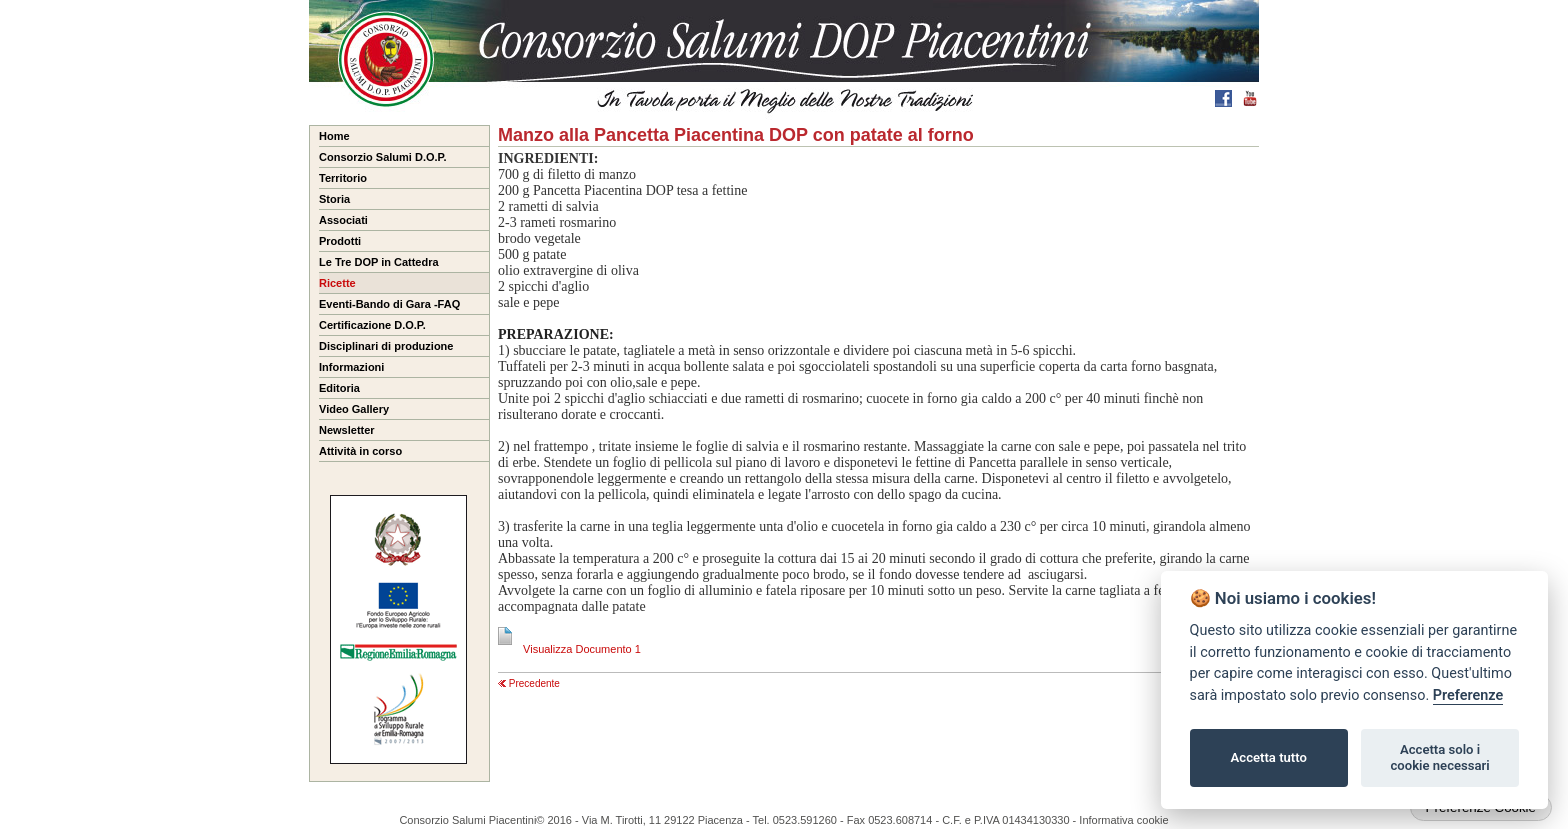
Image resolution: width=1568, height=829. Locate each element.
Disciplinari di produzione (386, 346)
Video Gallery (354, 409)
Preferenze (1468, 695)
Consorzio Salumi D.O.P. (383, 157)
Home (334, 136)
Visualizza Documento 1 (569, 649)
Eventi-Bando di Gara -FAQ (389, 304)
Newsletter (347, 430)
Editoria (339, 388)
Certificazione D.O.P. (372, 325)
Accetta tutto (1269, 757)
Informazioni (351, 367)
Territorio (343, 178)
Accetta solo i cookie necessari (1439, 757)
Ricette (337, 283)
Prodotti (340, 241)
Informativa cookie (1123, 820)
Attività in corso (360, 451)
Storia (334, 199)
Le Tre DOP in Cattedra (379, 262)
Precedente (529, 683)
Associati (343, 220)
